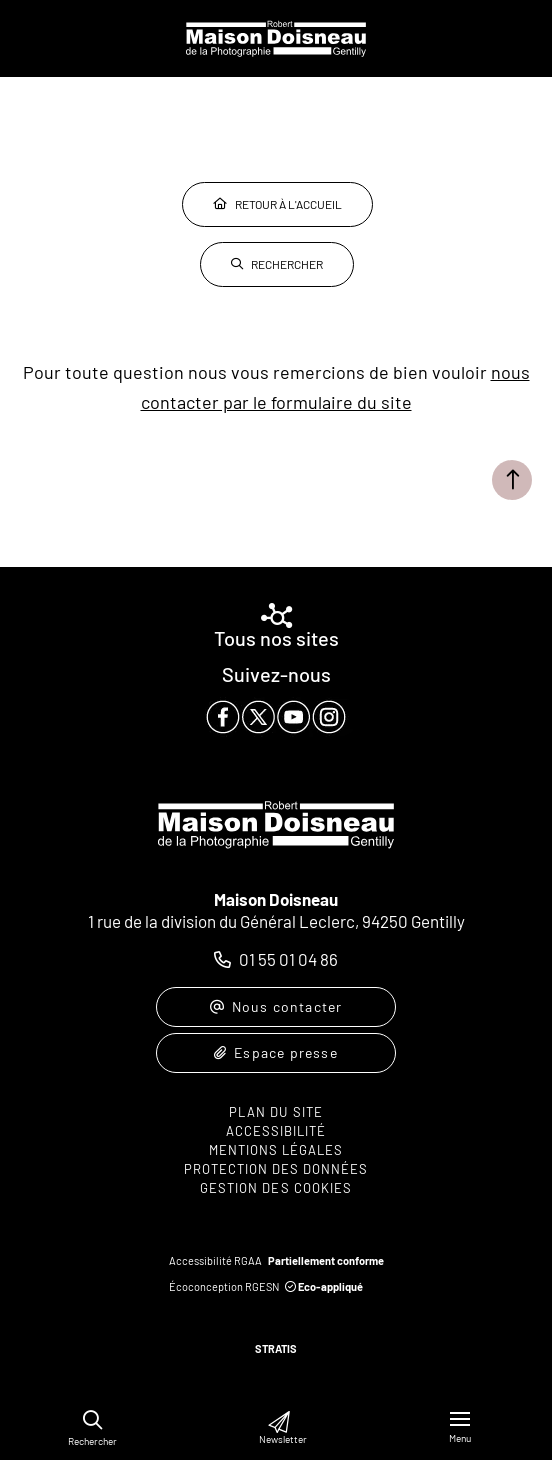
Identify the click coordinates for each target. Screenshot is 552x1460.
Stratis (276, 1348)
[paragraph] (276, 717)
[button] (92, 1420)
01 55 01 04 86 (288, 959)
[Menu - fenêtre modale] (460, 1427)
